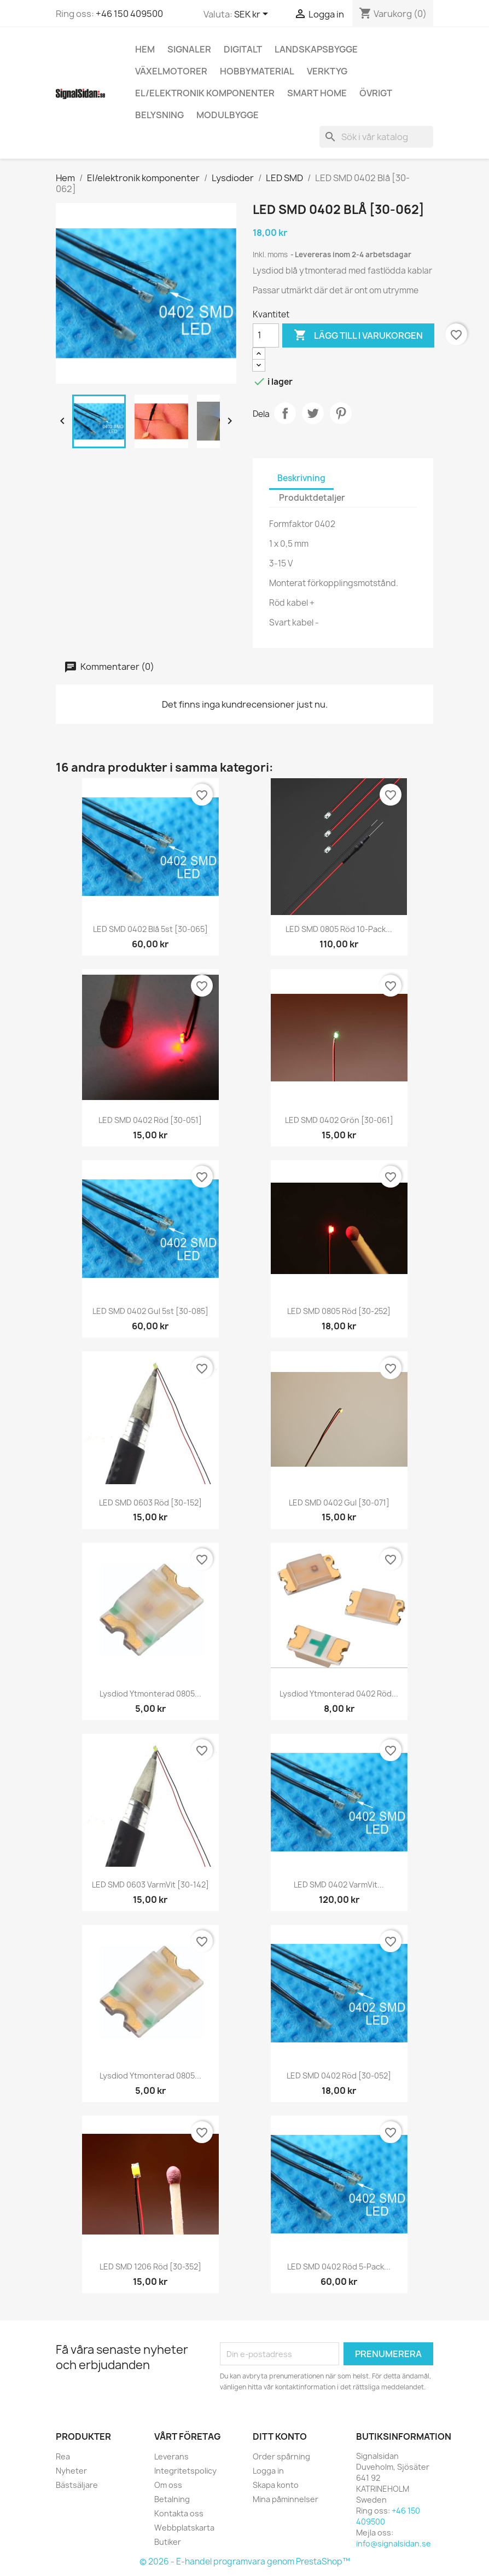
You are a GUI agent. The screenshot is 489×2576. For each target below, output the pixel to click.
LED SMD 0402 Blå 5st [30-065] (150, 929)
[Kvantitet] (266, 335)
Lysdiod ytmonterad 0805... (150, 1693)
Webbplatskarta (184, 2527)
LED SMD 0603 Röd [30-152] (150, 1502)
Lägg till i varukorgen (358, 335)
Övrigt (375, 93)
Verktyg (327, 71)
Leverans (171, 2456)
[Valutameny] (253, 14)
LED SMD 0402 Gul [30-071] (339, 1502)
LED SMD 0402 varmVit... (339, 1884)
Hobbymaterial (257, 71)
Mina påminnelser (285, 2499)
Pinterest (341, 413)
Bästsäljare (77, 2485)
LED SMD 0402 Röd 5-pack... (339, 2266)
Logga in (268, 2470)
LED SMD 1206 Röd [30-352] (150, 2266)
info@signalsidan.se (393, 2543)
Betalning (172, 2499)
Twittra (313, 413)
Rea (63, 2456)
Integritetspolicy (185, 2470)
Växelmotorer (171, 71)
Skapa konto (276, 2485)
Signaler (189, 49)
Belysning (159, 115)
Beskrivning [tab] (301, 478)
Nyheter (71, 2470)
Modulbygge (227, 115)
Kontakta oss (178, 2513)
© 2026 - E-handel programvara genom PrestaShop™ (244, 2561)
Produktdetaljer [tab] (312, 497)
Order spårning (281, 2456)
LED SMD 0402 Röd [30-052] (339, 2075)
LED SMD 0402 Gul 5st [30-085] (150, 1311)
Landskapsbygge (316, 49)
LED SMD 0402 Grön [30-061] (339, 1120)
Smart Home (317, 93)
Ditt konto (280, 2436)
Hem (145, 49)
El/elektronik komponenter (205, 93)
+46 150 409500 (129, 14)
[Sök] (376, 137)
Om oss (168, 2485)
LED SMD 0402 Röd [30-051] (150, 1120)
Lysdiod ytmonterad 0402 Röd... (339, 1693)
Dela (285, 413)
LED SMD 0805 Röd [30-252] (339, 1311)
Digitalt (243, 49)
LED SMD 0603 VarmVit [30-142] (150, 1884)
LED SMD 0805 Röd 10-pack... (339, 929)
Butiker (167, 2542)
